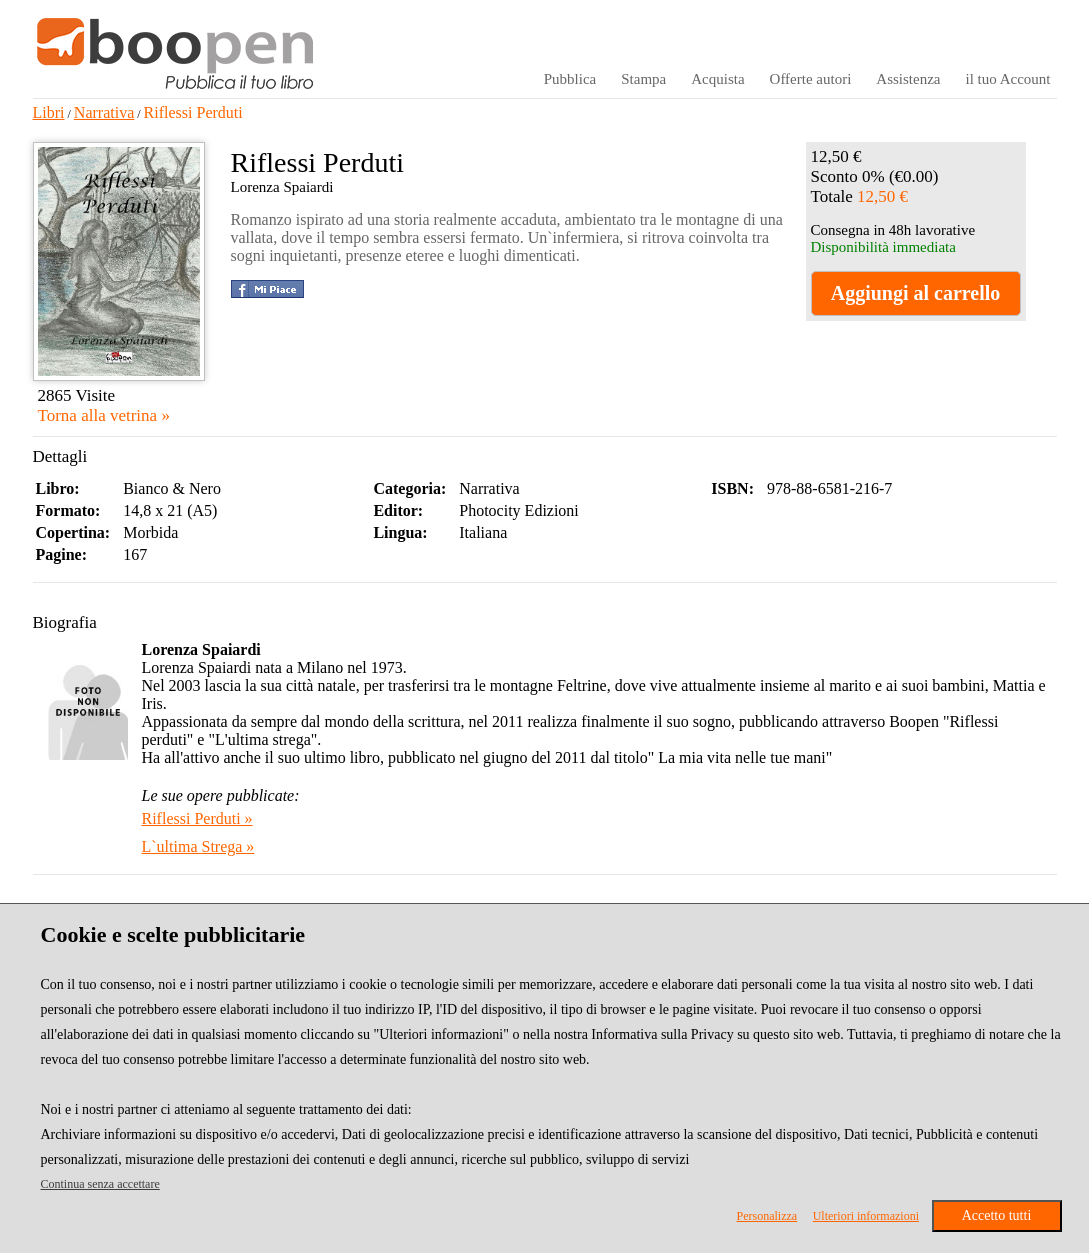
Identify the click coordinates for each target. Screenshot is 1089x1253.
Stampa (643, 79)
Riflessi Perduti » (197, 818)
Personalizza (767, 1216)
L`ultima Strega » (198, 846)
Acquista (717, 79)
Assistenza (908, 79)
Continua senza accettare (100, 1184)
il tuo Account (1008, 79)
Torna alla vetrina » (104, 415)
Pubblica (570, 79)
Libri (49, 112)
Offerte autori (811, 79)
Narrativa (104, 112)
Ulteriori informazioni (866, 1216)
